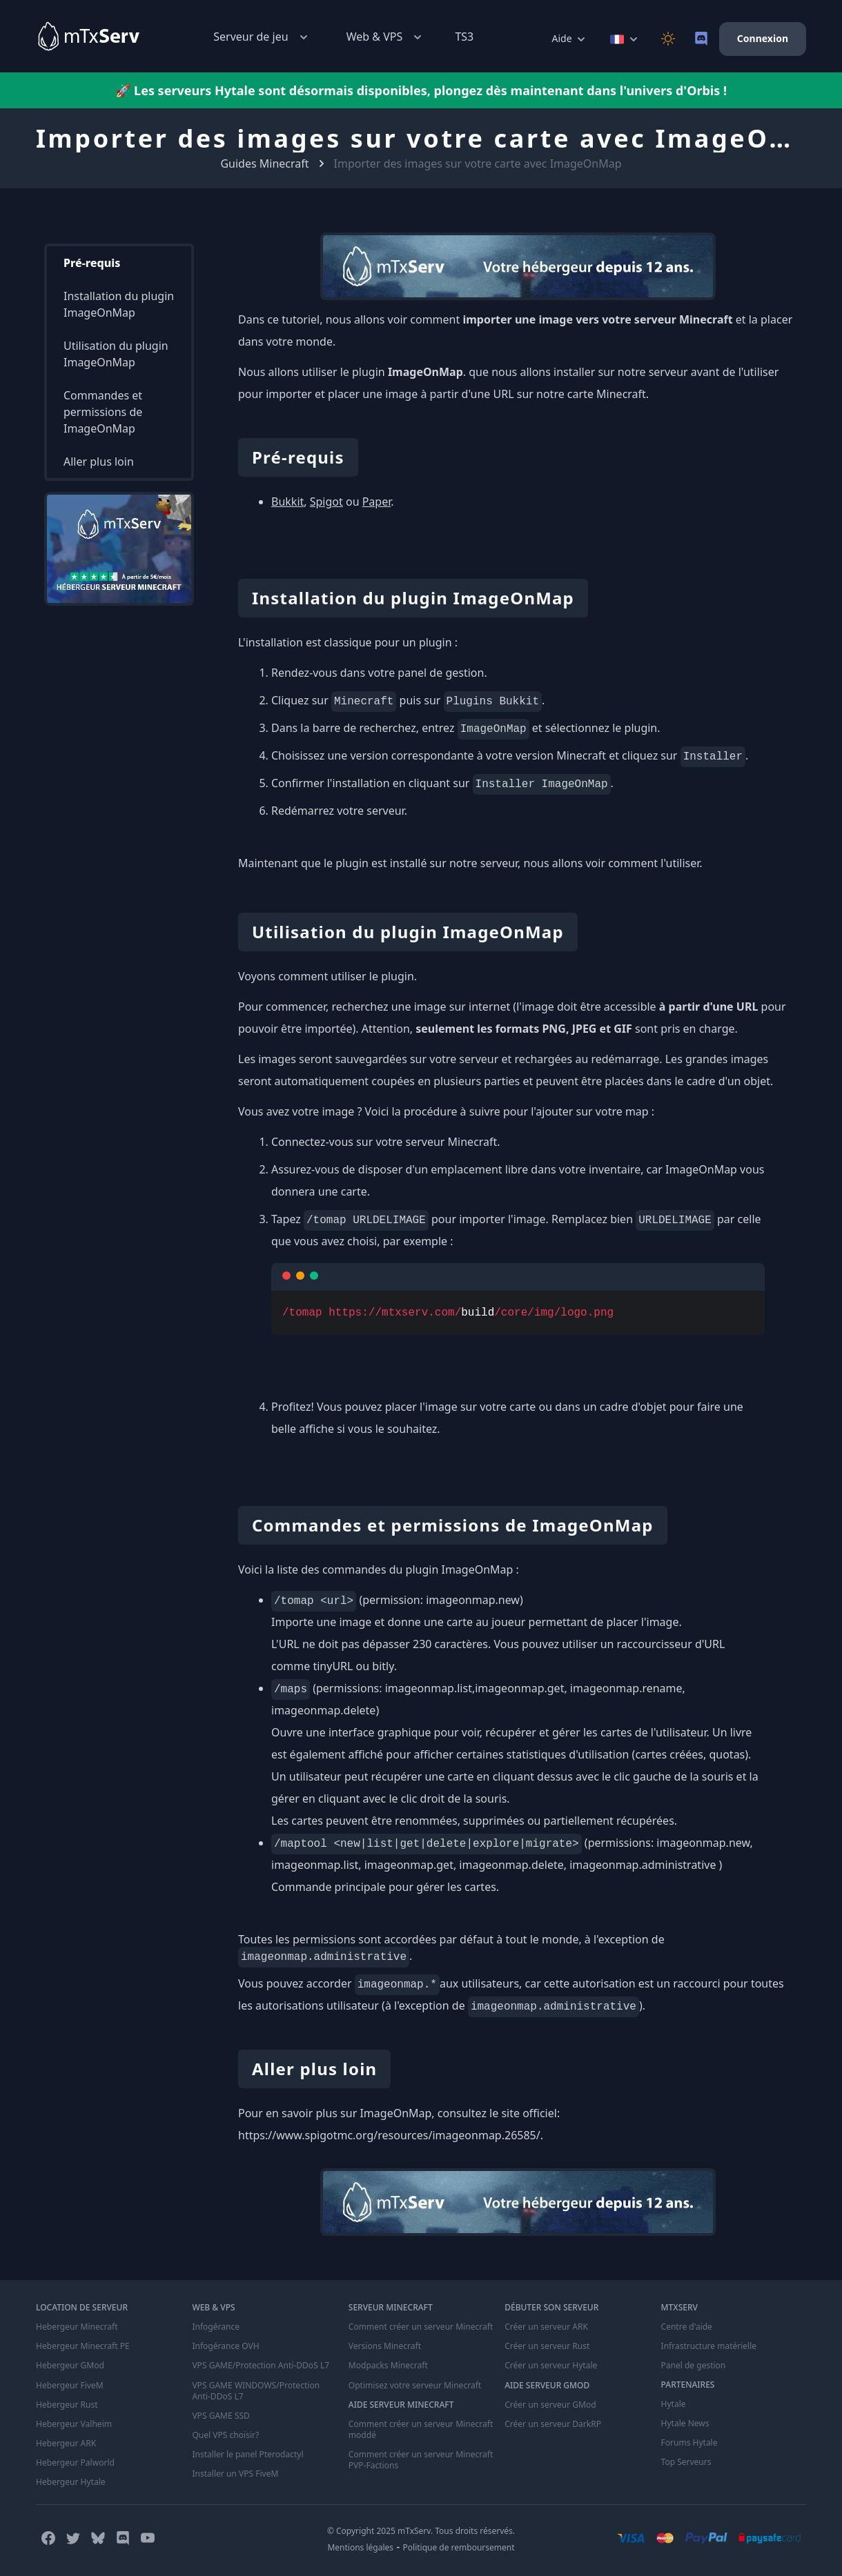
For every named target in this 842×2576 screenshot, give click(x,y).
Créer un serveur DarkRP (552, 2423)
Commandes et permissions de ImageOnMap (102, 412)
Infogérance (215, 2326)
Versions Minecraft (385, 2346)
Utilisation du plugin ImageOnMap (115, 354)
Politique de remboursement (459, 2547)
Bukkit (287, 501)
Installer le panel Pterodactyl (247, 2453)
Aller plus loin (98, 461)
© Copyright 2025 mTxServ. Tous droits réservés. (421, 2530)
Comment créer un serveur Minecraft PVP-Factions (421, 2459)
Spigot (326, 501)
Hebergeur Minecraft (76, 2326)
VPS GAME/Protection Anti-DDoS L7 (260, 2365)
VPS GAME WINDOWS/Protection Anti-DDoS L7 (255, 2390)
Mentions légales (360, 2547)
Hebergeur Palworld (75, 2462)
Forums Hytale (689, 2442)
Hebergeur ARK (66, 2442)
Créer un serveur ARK (546, 2326)
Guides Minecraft (264, 163)
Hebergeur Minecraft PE (82, 2346)
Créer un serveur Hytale (551, 2365)
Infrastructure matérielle (708, 2346)
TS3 (464, 36)
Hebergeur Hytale (70, 2481)
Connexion (762, 38)
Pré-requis (91, 262)
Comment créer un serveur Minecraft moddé (421, 2429)
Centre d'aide (686, 2326)
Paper (376, 501)
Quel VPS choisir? (225, 2434)
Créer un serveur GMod (550, 2404)
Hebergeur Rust (66, 2404)
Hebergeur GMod (70, 2365)
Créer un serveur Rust (547, 2346)
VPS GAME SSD (220, 2415)
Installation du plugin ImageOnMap (118, 304)
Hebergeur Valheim (74, 2423)
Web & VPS (385, 37)
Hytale (673, 2404)
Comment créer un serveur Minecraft (421, 2326)
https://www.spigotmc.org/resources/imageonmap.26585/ (389, 2135)
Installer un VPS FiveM (235, 2473)
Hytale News (685, 2423)
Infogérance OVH (225, 2346)
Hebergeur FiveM (69, 2384)
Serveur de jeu (261, 37)
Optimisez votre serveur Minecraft (415, 2384)
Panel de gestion (693, 2365)
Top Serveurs (686, 2462)
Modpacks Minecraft (388, 2365)
